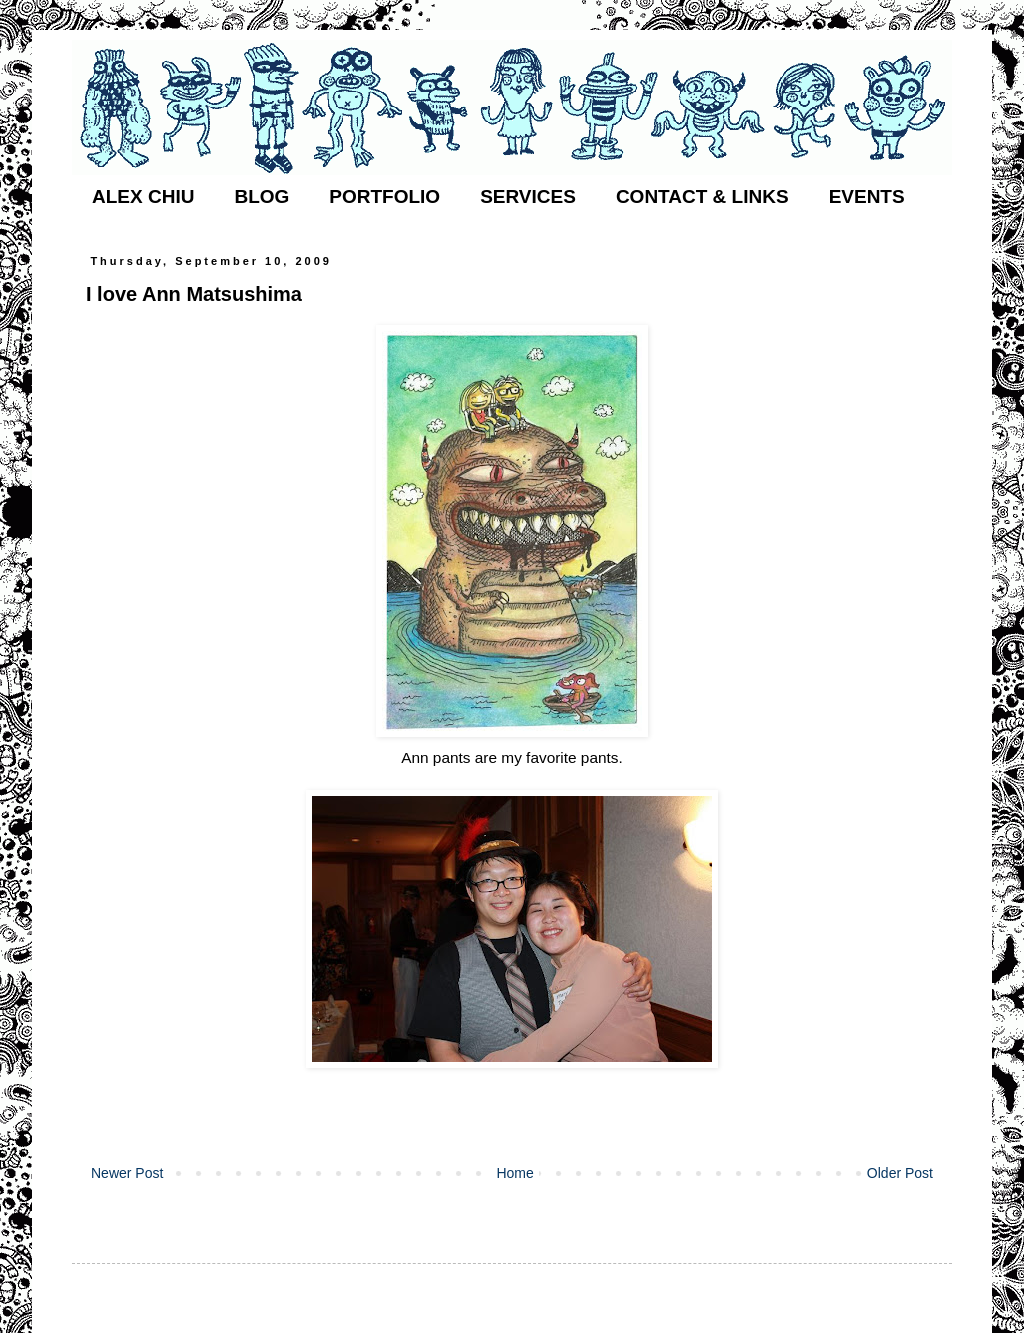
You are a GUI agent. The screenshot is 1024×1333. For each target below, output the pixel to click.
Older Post (900, 1173)
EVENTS (867, 196)
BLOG (261, 196)
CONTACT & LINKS (702, 196)
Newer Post (127, 1173)
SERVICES (528, 196)
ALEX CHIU (143, 196)
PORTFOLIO (384, 196)
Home (514, 1173)
